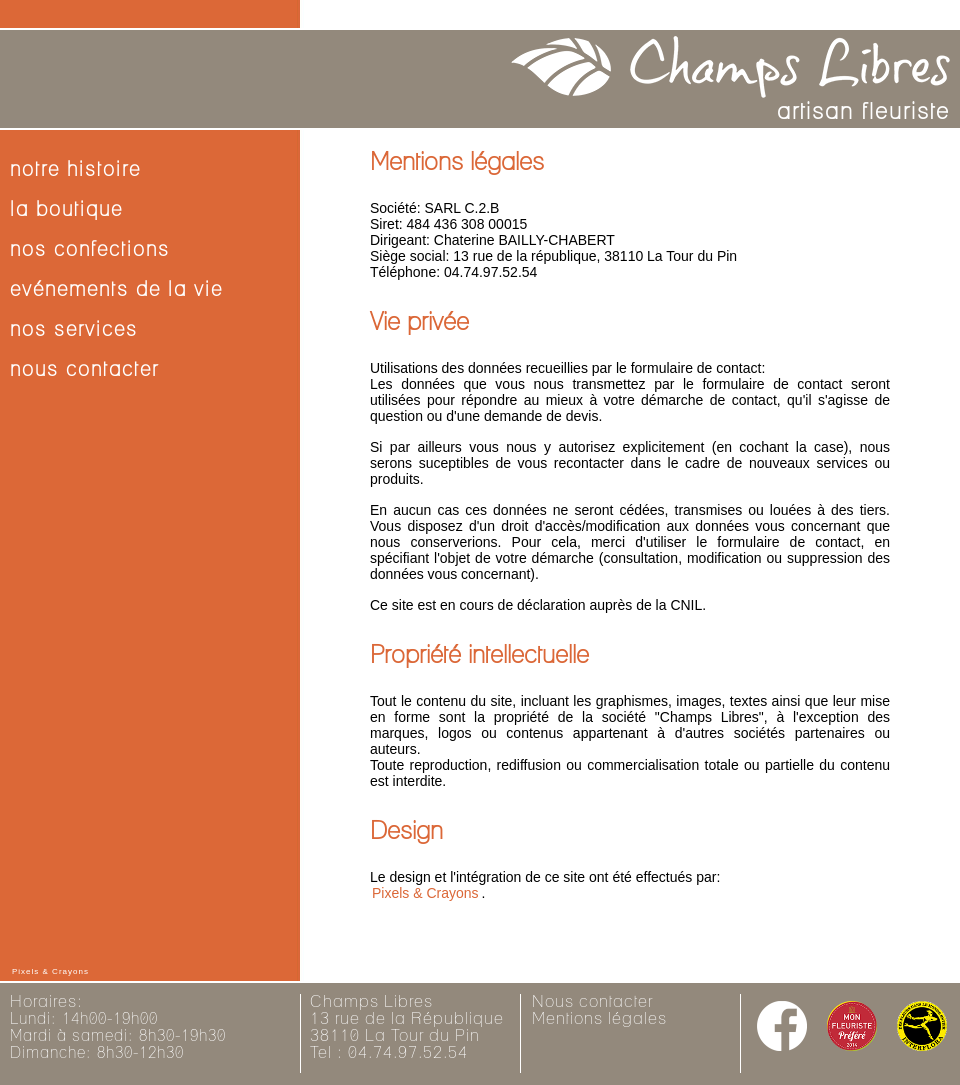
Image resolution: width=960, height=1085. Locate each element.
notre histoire (75, 170)
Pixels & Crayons (425, 893)
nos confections (90, 250)
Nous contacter (592, 1001)
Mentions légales (599, 1018)
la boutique (66, 210)
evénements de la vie (116, 290)
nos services (74, 330)
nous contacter (84, 370)
